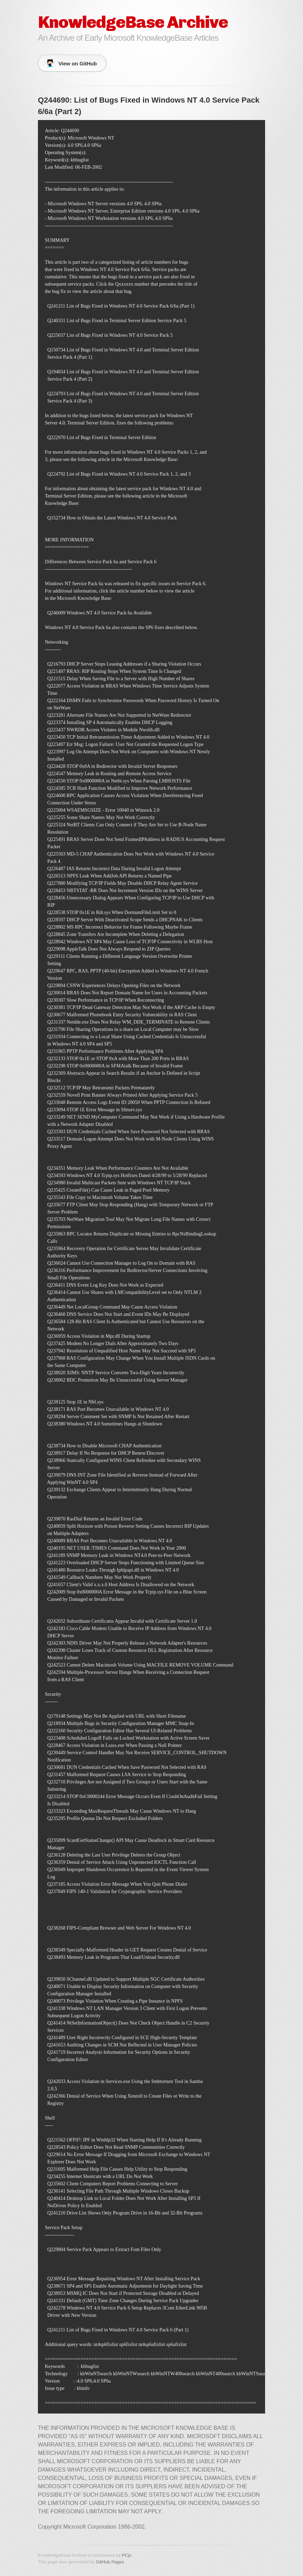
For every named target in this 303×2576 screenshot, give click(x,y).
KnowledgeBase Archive (133, 22)
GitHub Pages (110, 2562)
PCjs (126, 2555)
